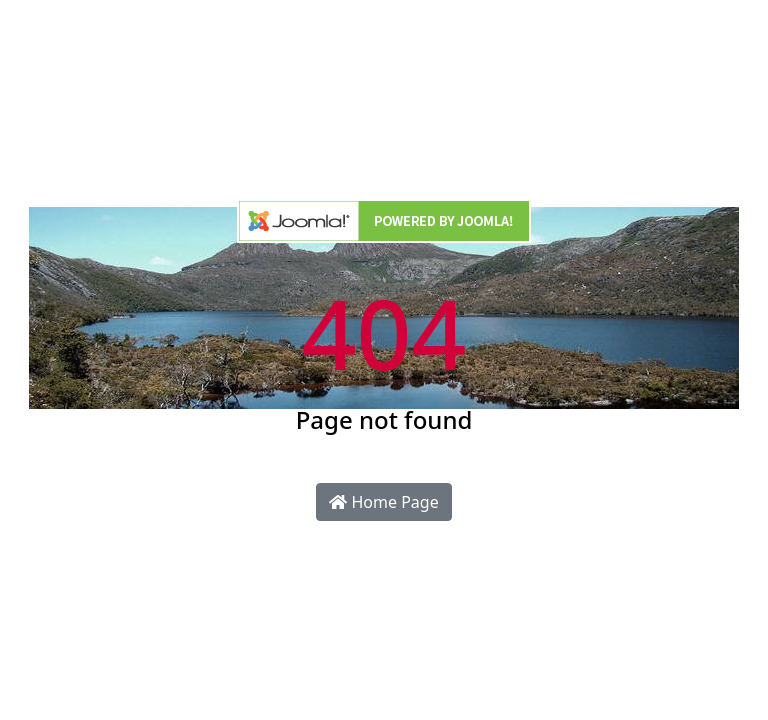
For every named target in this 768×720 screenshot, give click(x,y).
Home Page (383, 502)
